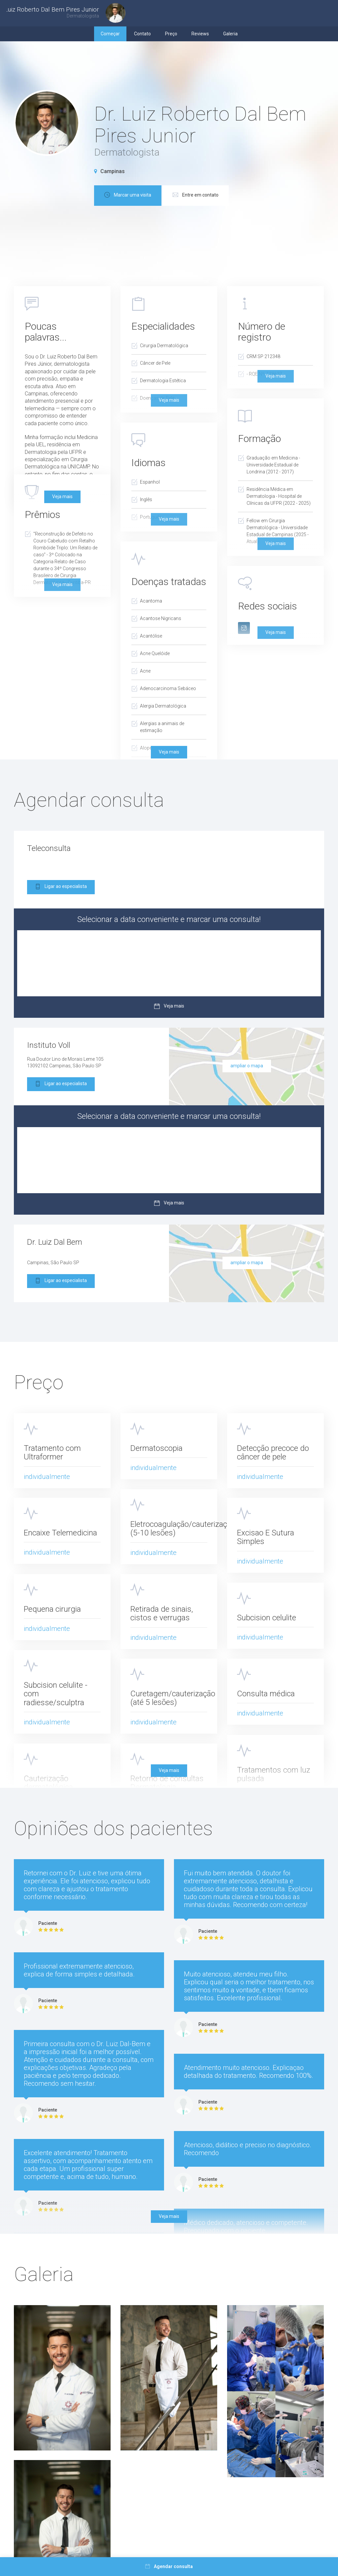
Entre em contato (198, 196)
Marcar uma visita (130, 196)
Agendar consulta (169, 2566)
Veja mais (62, 496)
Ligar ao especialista (61, 887)
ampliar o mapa (246, 1065)
